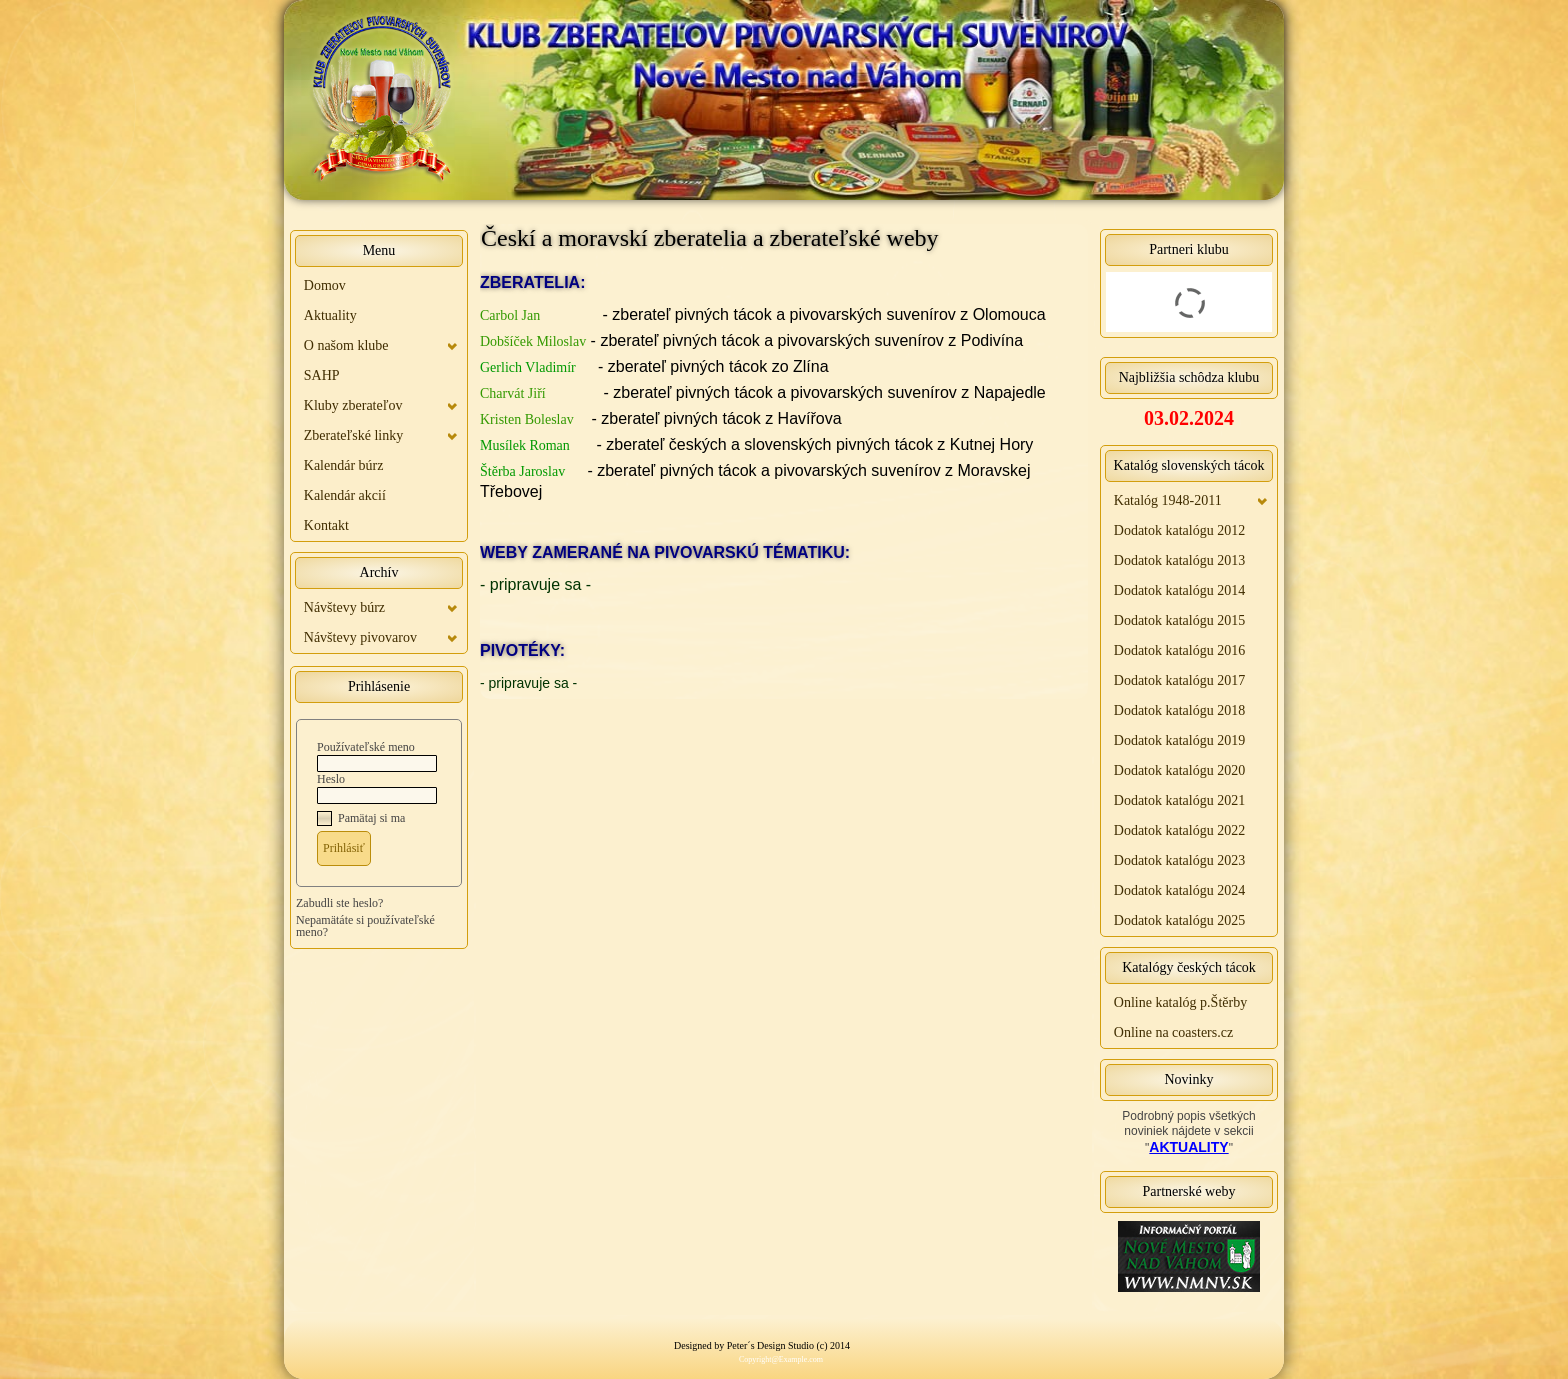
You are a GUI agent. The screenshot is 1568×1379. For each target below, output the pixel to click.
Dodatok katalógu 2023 (1179, 860)
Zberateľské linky (353, 435)
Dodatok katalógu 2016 (1179, 650)
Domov (325, 285)
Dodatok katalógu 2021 (1179, 800)
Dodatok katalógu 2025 (1179, 920)
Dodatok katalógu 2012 (1179, 530)
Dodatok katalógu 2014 (1179, 590)
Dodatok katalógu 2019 (1179, 740)
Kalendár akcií (345, 495)
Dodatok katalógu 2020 (1179, 770)
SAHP (322, 375)
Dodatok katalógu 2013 (1179, 560)
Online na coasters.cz (1173, 1032)
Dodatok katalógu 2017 (1179, 680)
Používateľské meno (366, 747)
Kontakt (326, 525)
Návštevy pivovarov (360, 637)
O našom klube (346, 345)
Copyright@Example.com (781, 1359)
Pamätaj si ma (371, 818)
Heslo (331, 779)
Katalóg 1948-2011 (1168, 500)
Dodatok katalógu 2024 (1179, 890)
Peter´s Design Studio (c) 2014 (788, 1345)
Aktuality (330, 315)
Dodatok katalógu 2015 (1179, 620)
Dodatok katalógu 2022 (1179, 830)
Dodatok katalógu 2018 (1179, 710)
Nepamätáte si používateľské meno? (365, 926)
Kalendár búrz (344, 465)
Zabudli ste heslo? (339, 903)
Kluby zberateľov (353, 405)
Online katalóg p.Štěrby (1180, 1002)
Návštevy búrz (344, 607)
